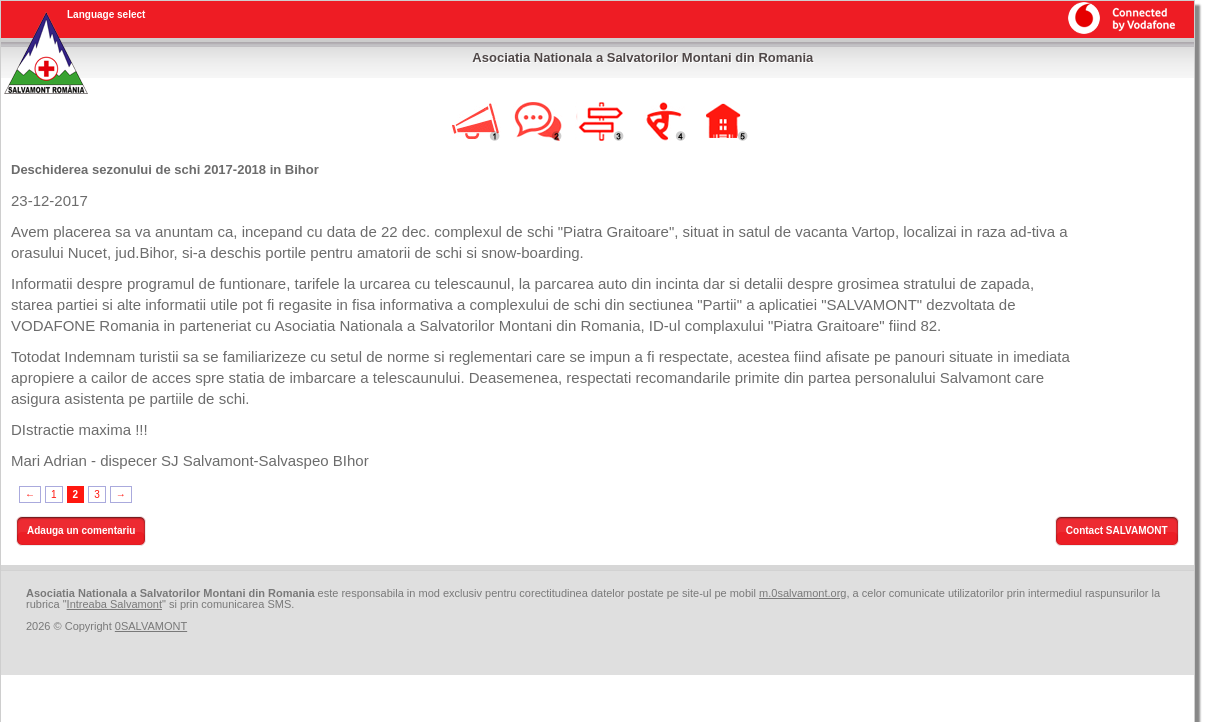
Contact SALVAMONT (1117, 530)
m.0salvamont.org (802, 593)
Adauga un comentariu (81, 530)
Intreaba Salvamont (114, 604)
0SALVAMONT (151, 626)
